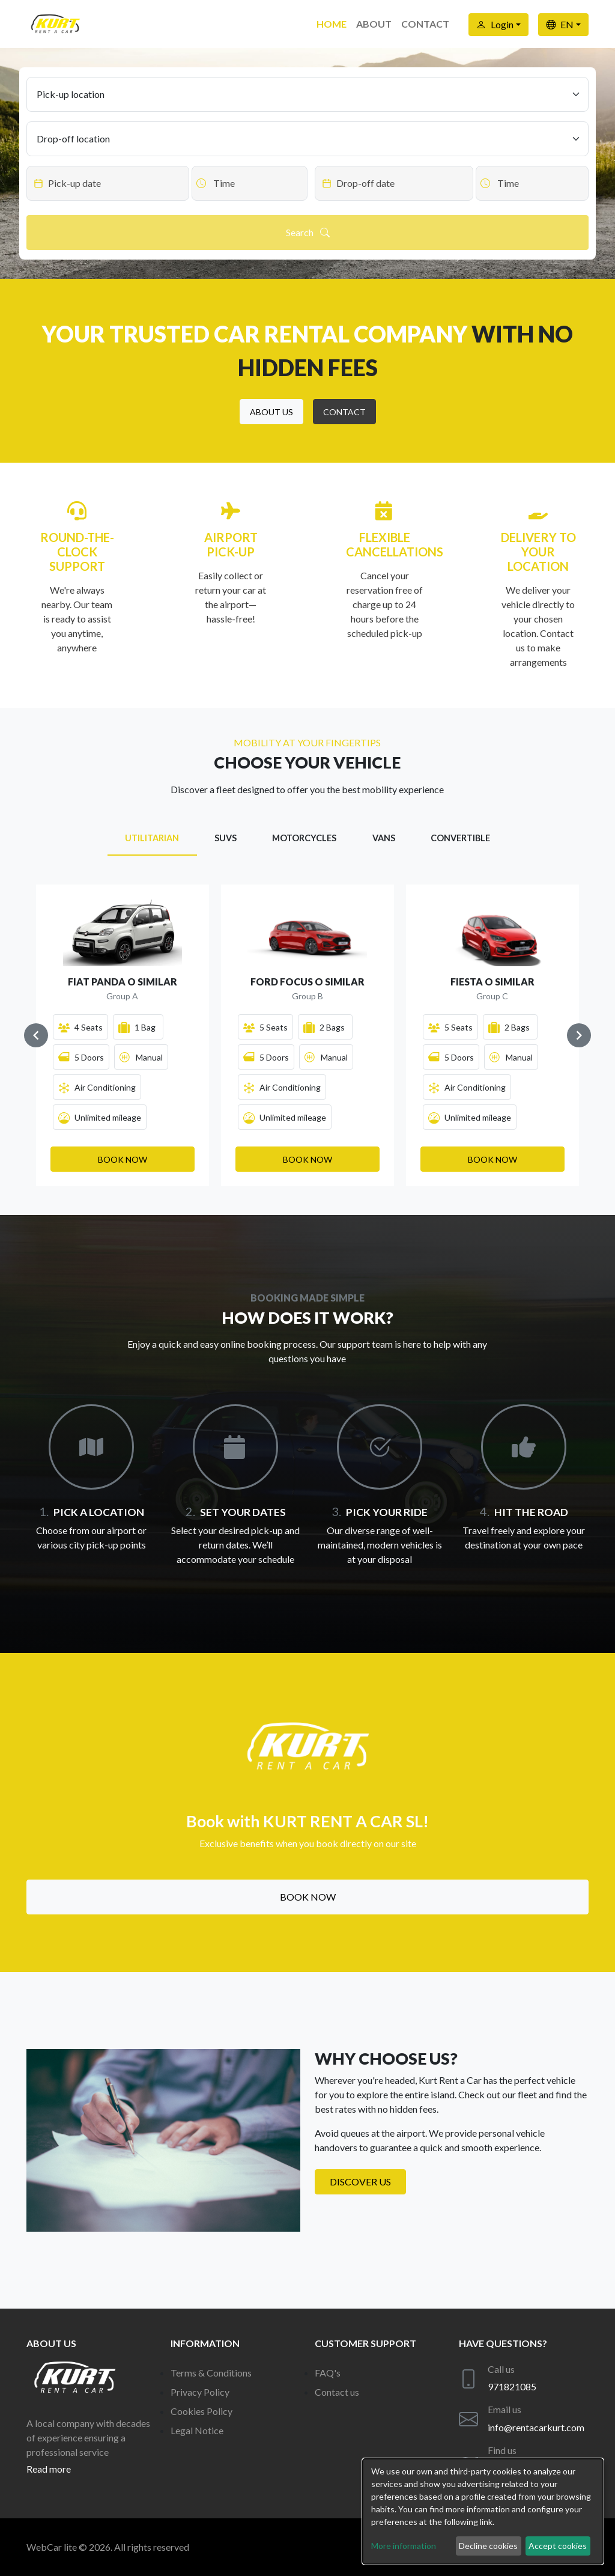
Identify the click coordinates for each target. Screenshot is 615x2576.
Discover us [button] (360, 2181)
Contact (425, 23)
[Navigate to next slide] (579, 1035)
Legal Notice (197, 2430)
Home (332, 23)
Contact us (337, 2392)
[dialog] (483, 2511)
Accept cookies (558, 2546)
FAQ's (328, 2372)
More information (403, 2546)
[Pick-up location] (307, 94)
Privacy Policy (200, 2392)
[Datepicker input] (107, 183)
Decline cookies (488, 2546)
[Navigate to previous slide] (36, 1035)
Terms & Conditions (211, 2372)
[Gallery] (307, 1035)
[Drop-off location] (307, 138)
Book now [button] (308, 1896)
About (374, 23)
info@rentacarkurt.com (536, 2427)
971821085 (512, 2386)
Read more (48, 2468)
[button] (271, 411)
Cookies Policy (201, 2411)
